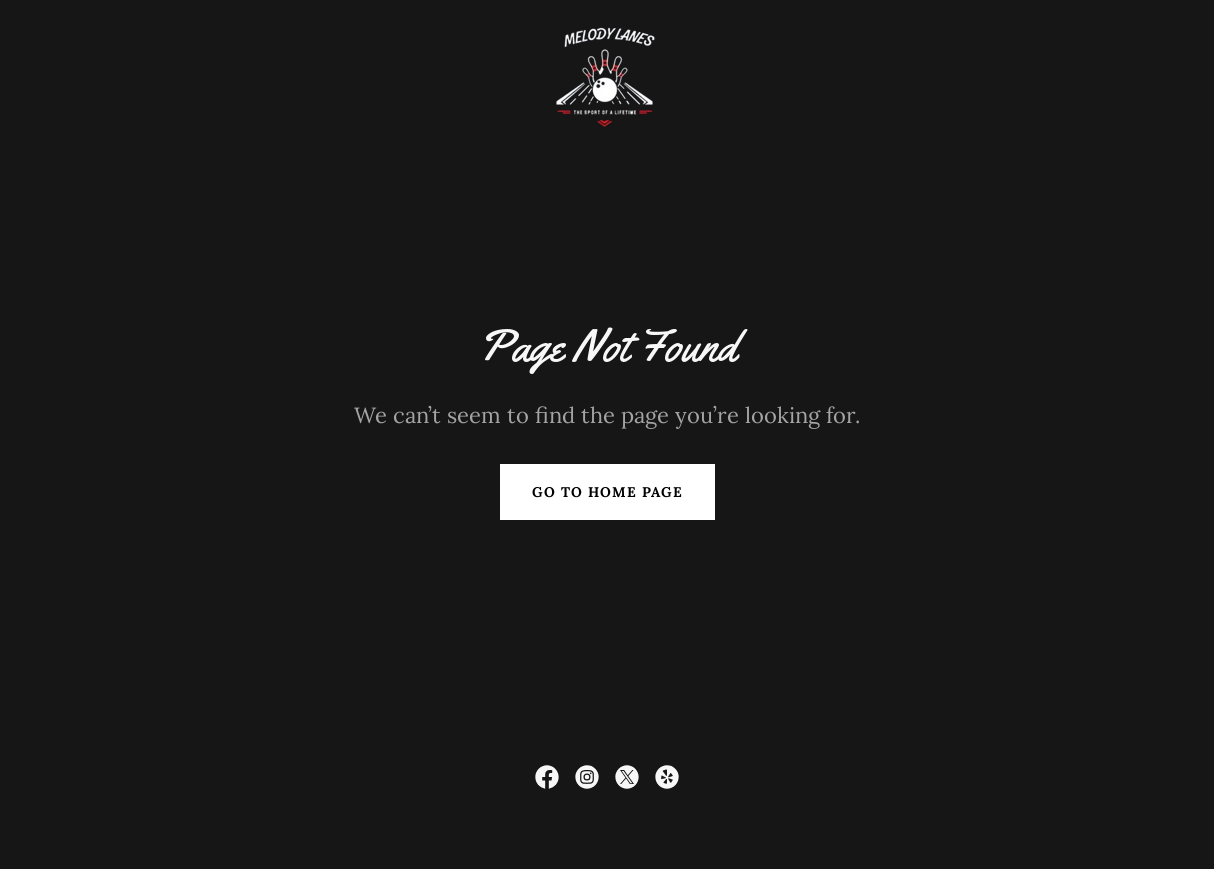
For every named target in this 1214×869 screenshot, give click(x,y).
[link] (606, 75)
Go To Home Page (607, 492)
